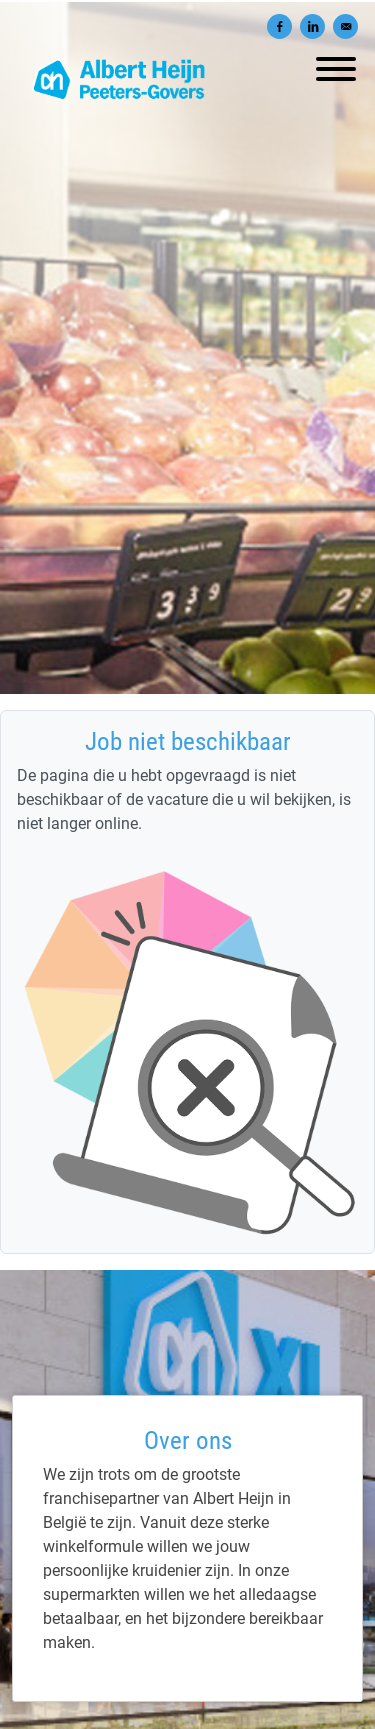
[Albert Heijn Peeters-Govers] (188, 1638)
